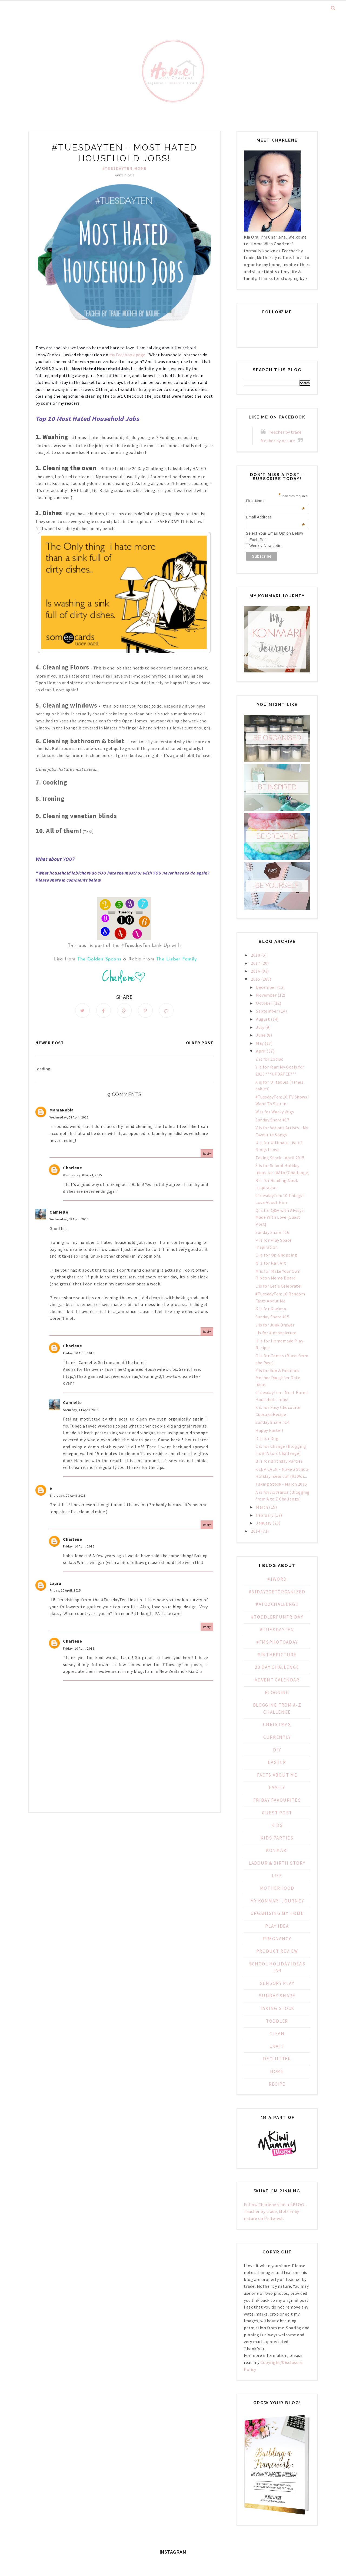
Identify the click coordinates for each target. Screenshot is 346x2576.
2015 (255, 979)
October (264, 1003)
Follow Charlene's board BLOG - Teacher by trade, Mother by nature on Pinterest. (275, 2211)
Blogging (277, 1693)
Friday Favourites (277, 1800)
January (264, 1523)
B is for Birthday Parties (279, 1461)
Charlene (72, 1167)
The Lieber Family (176, 959)
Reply (207, 1153)
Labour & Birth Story (277, 1863)
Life (277, 1876)
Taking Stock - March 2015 (281, 1484)
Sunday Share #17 (272, 1120)
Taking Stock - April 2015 (280, 1157)
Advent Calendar (277, 1680)
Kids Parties (277, 1838)
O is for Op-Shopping (276, 1255)
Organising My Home (277, 1913)
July (260, 1027)
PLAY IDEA (277, 1926)
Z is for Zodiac (269, 1059)
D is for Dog (266, 1438)
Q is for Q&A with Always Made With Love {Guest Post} (279, 1217)
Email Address (275, 517)
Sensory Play (277, 1983)
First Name (275, 501)
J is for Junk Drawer (274, 1325)
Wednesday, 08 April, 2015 (68, 1117)
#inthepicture (277, 1655)
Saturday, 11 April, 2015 (80, 1410)
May (260, 1043)
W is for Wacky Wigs (274, 1111)
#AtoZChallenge (277, 1604)
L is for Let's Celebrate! (278, 1286)
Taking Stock (277, 2008)
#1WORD (277, 1579)
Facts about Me (277, 1775)
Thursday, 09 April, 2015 (67, 1495)
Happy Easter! (269, 1430)
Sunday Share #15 (272, 1316)
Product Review (277, 1951)
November (266, 995)
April (261, 1051)
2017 (255, 963)
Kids (277, 1825)
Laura (55, 1583)
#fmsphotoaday (277, 1642)
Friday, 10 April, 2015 (78, 1353)
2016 (255, 971)
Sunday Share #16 (272, 1232)
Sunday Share (277, 1996)
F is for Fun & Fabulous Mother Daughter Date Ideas (277, 1377)
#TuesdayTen (117, 168)
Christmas (277, 1724)
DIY (277, 1750)
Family (277, 1787)
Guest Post (277, 1813)
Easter (277, 1762)
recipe (277, 2084)
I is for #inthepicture (275, 1332)
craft (277, 2046)
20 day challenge (277, 1667)
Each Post (258, 540)
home (141, 168)
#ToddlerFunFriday (277, 1617)
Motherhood (277, 1888)
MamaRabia (61, 1110)
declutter (277, 2059)
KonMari (277, 1850)
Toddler (277, 2021)
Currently (277, 1737)
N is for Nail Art (270, 1263)
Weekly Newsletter (266, 546)
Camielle (58, 1212)
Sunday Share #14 (272, 1422)
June (260, 1035)
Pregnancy (277, 1939)
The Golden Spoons (99, 959)
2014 (255, 1531)
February (264, 1515)
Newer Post (49, 1042)
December (266, 987)
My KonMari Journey (277, 1901)
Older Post (199, 1042)
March (262, 1507)
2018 (255, 955)
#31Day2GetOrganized (277, 1592)
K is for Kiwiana (270, 1308)
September (267, 1011)
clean (277, 2033)
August (263, 1019)
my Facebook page (128, 354)
